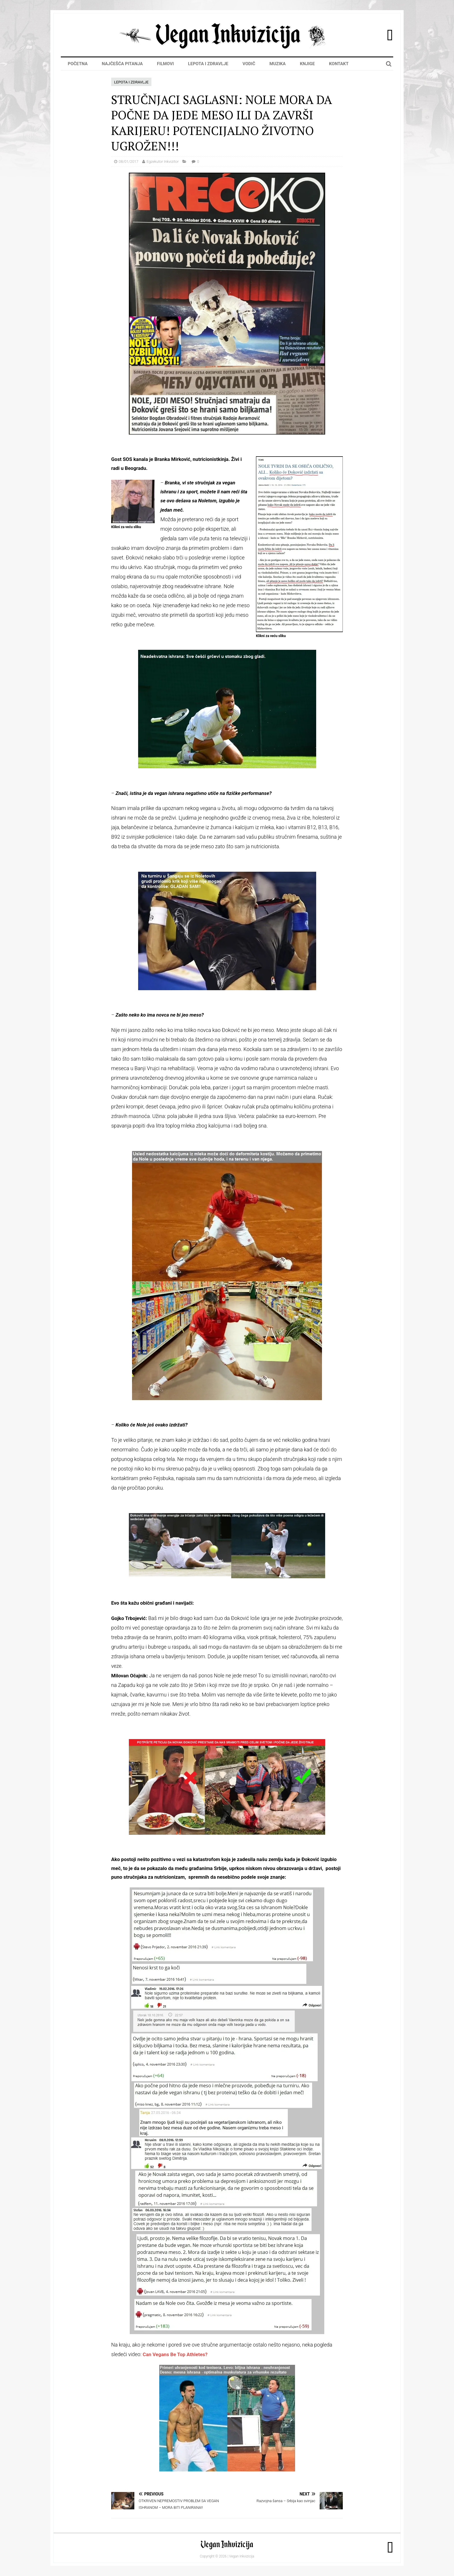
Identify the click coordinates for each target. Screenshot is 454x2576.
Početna (78, 63)
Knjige (307, 63)
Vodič (249, 63)
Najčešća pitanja (122, 63)
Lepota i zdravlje (208, 63)
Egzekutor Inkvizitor (163, 161)
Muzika (278, 63)
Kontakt (338, 63)
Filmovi (165, 63)
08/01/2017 (128, 161)
